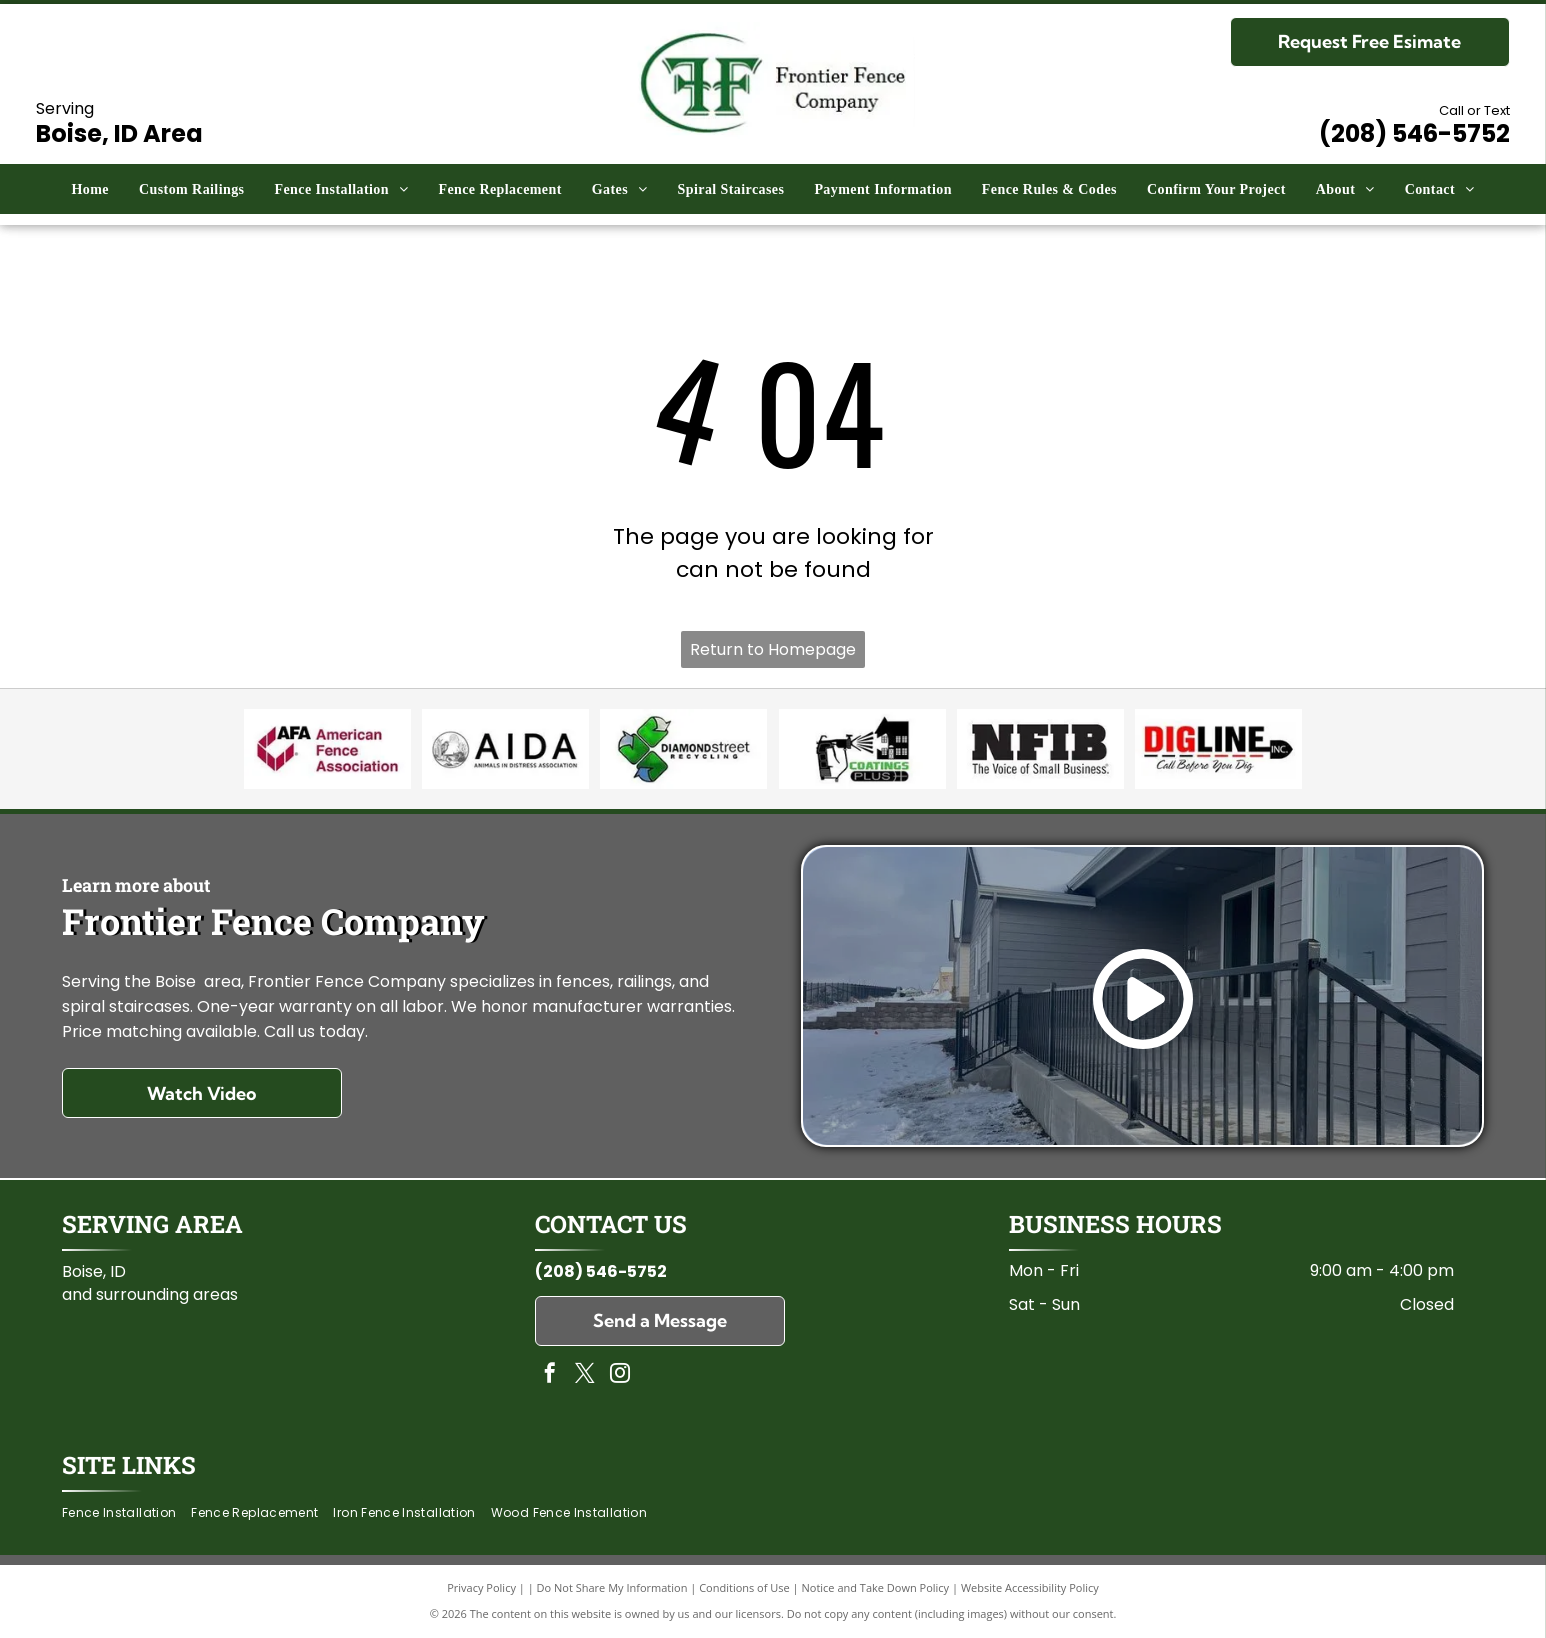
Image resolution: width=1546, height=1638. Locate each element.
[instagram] (620, 1375)
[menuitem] (90, 189)
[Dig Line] (1218, 749)
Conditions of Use (744, 1587)
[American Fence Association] (327, 749)
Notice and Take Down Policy (876, 1587)
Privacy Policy (481, 1587)
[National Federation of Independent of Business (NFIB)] (1040, 749)
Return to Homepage (773, 649)
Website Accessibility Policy (1030, 1587)
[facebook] (550, 1375)
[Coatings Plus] (862, 749)
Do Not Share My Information (612, 1587)
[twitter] (585, 1375)
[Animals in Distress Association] (505, 749)
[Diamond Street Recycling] (684, 749)
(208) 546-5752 (601, 1271)
